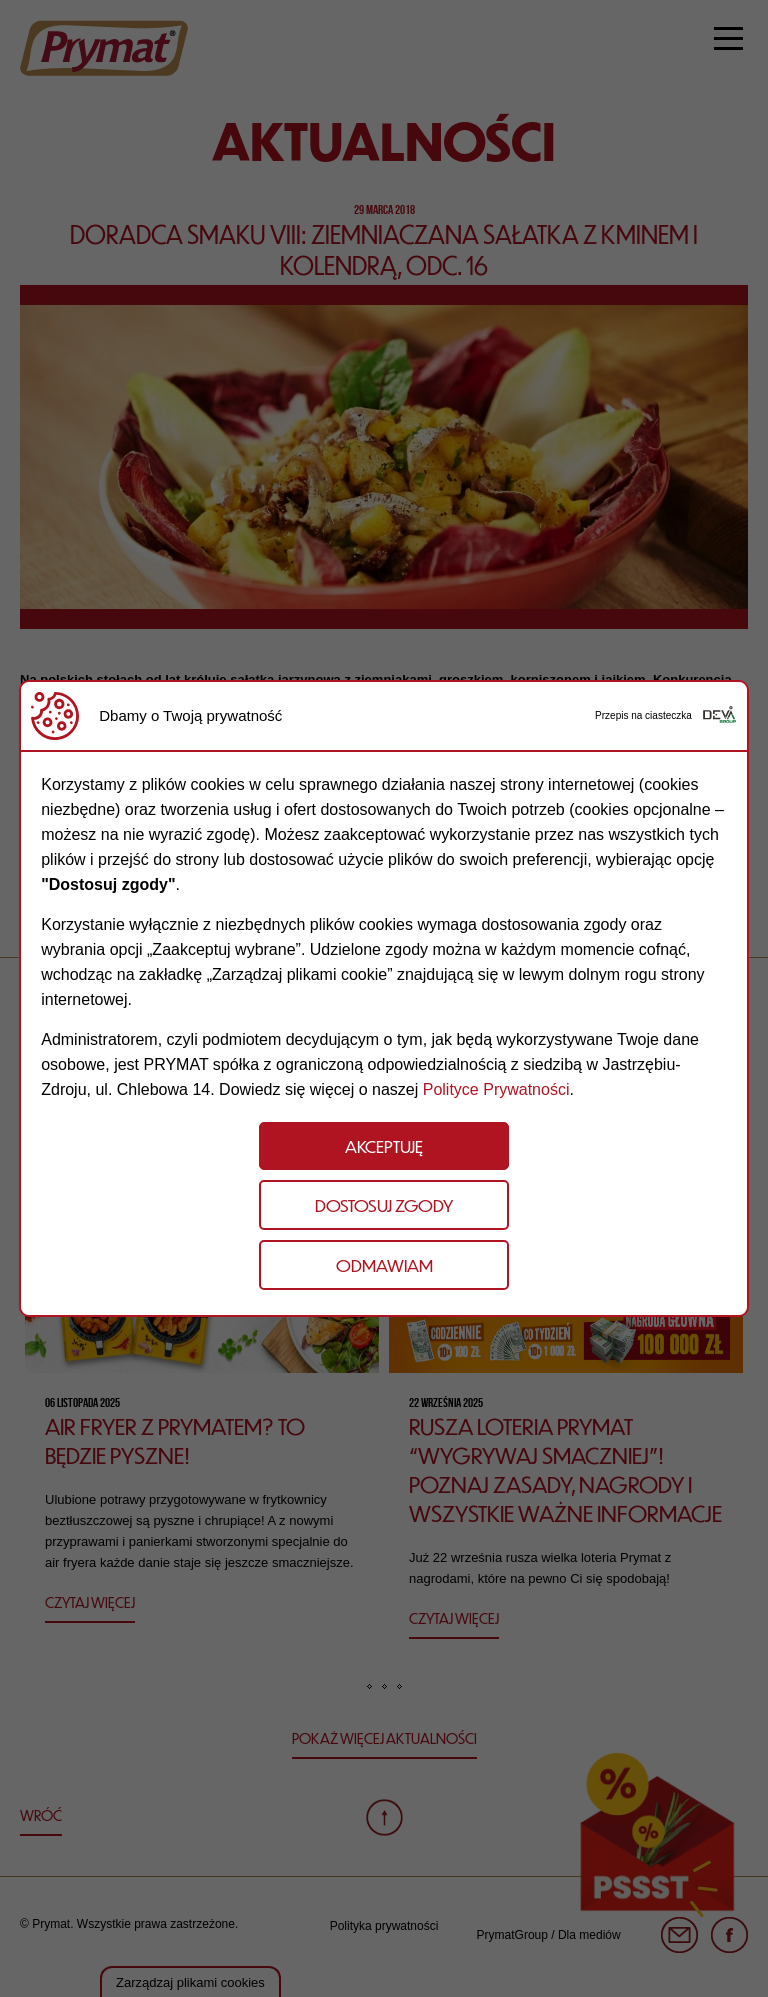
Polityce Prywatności (496, 1089)
